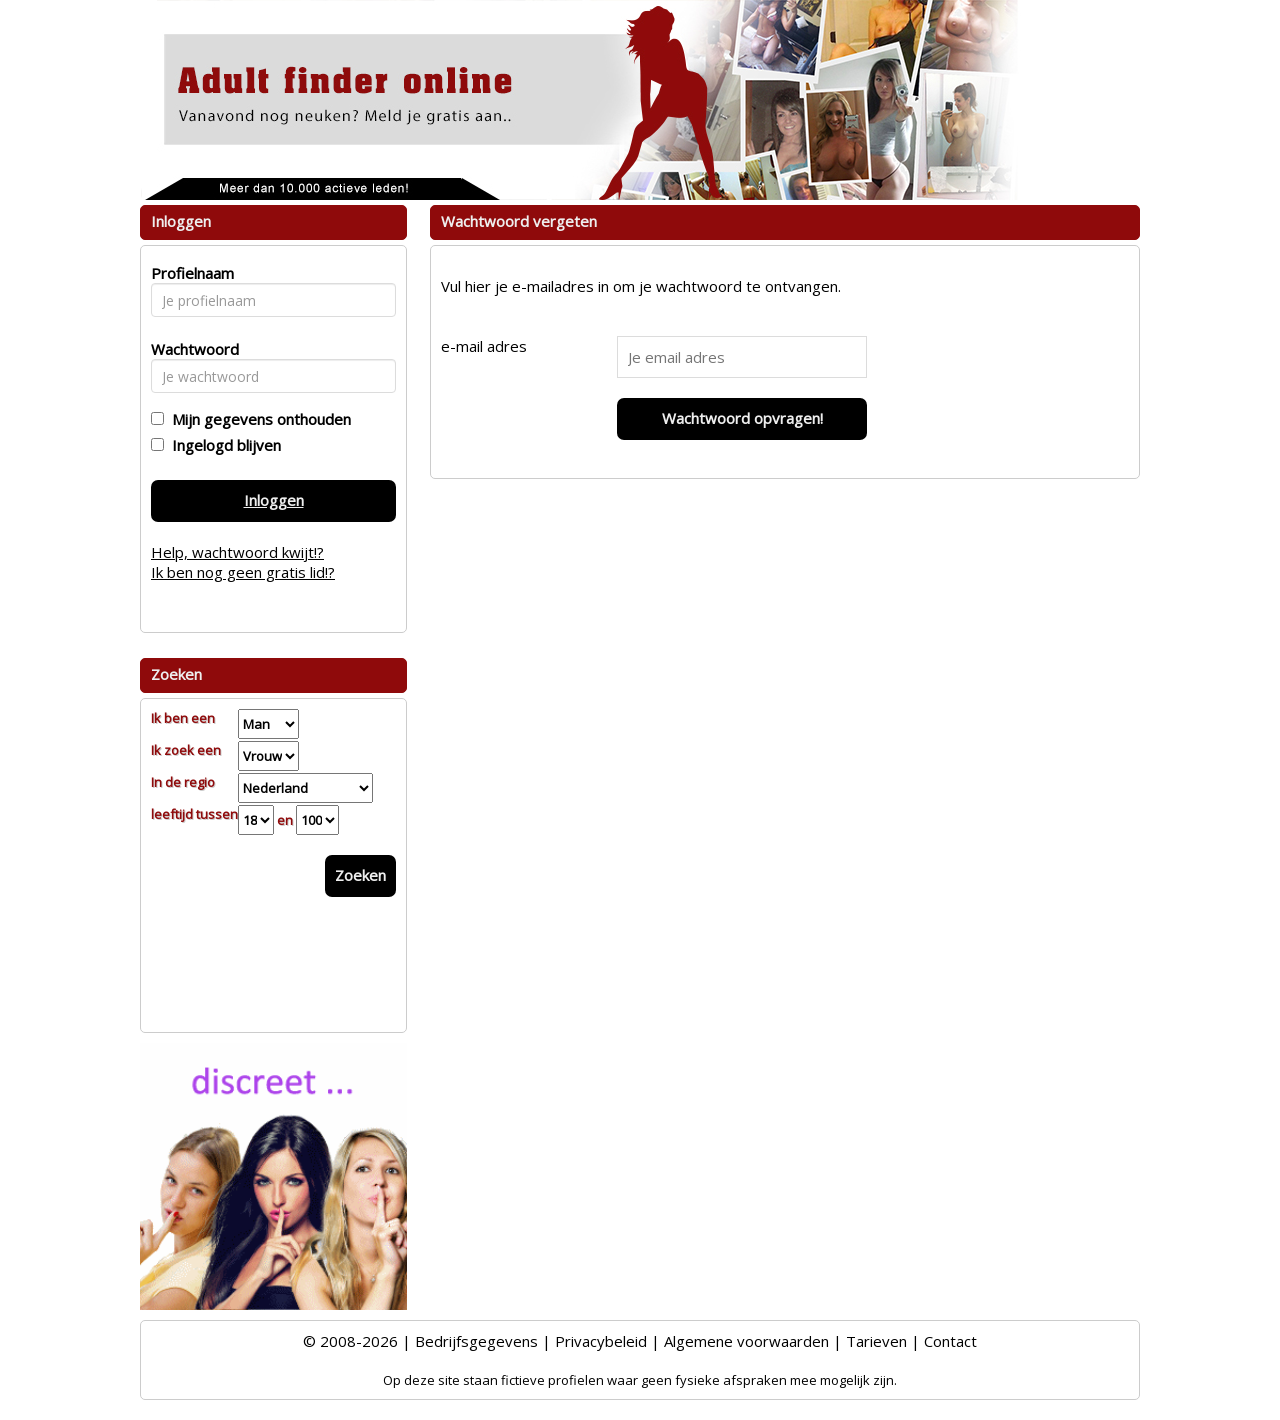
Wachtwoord (189, 349)
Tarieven (876, 1341)
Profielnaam (189, 273)
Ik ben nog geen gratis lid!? (243, 572)
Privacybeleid (601, 1341)
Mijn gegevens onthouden (257, 419)
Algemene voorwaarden (746, 1341)
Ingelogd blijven (222, 445)
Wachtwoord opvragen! (742, 418)
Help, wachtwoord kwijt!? (237, 552)
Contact (950, 1341)
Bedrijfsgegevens (476, 1341)
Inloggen (274, 500)
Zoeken (360, 875)
